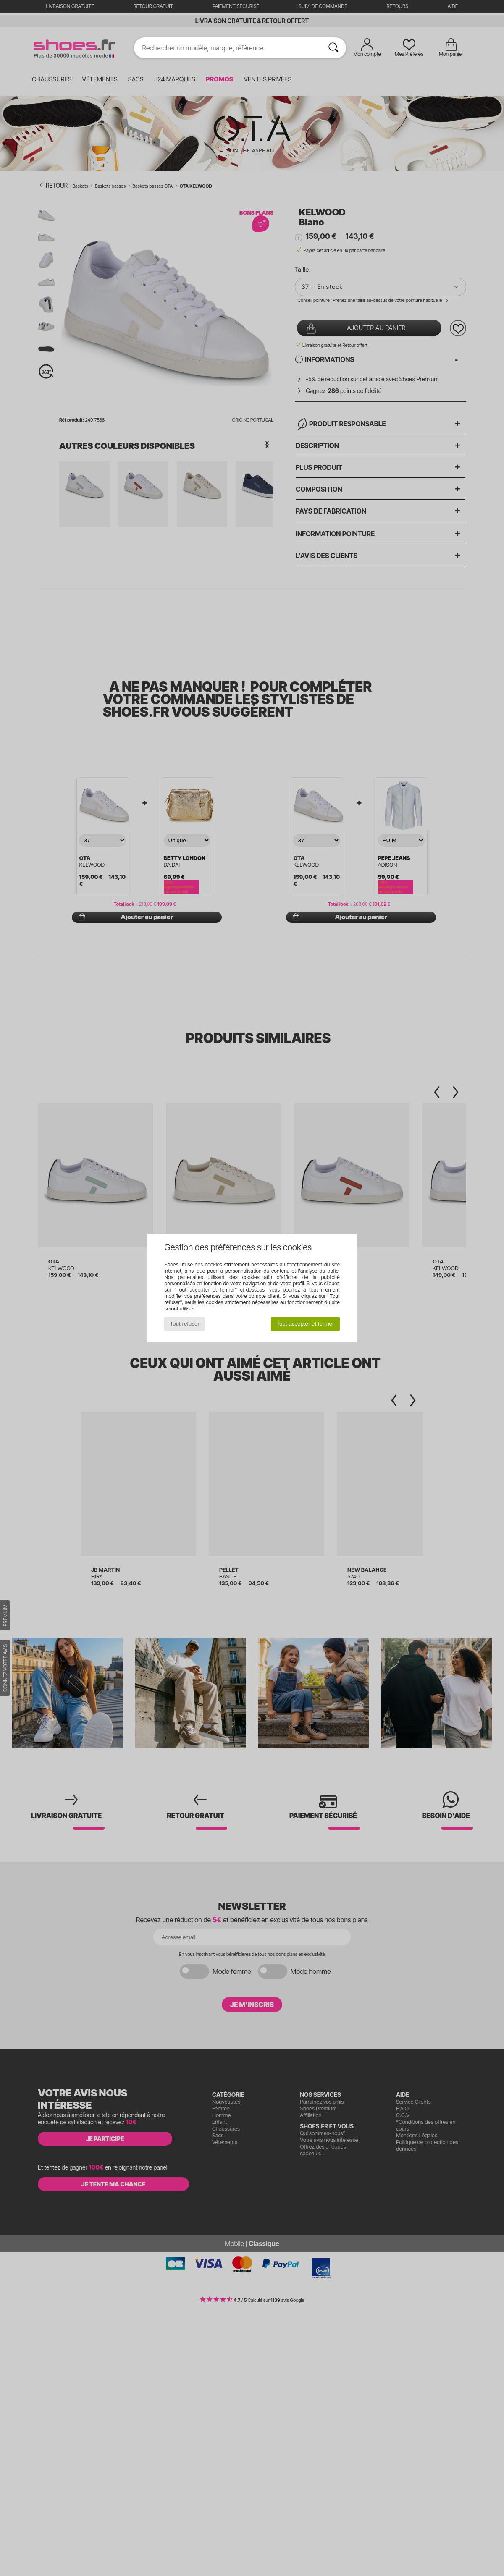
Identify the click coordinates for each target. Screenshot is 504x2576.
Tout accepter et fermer (305, 1324)
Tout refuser (185, 1324)
